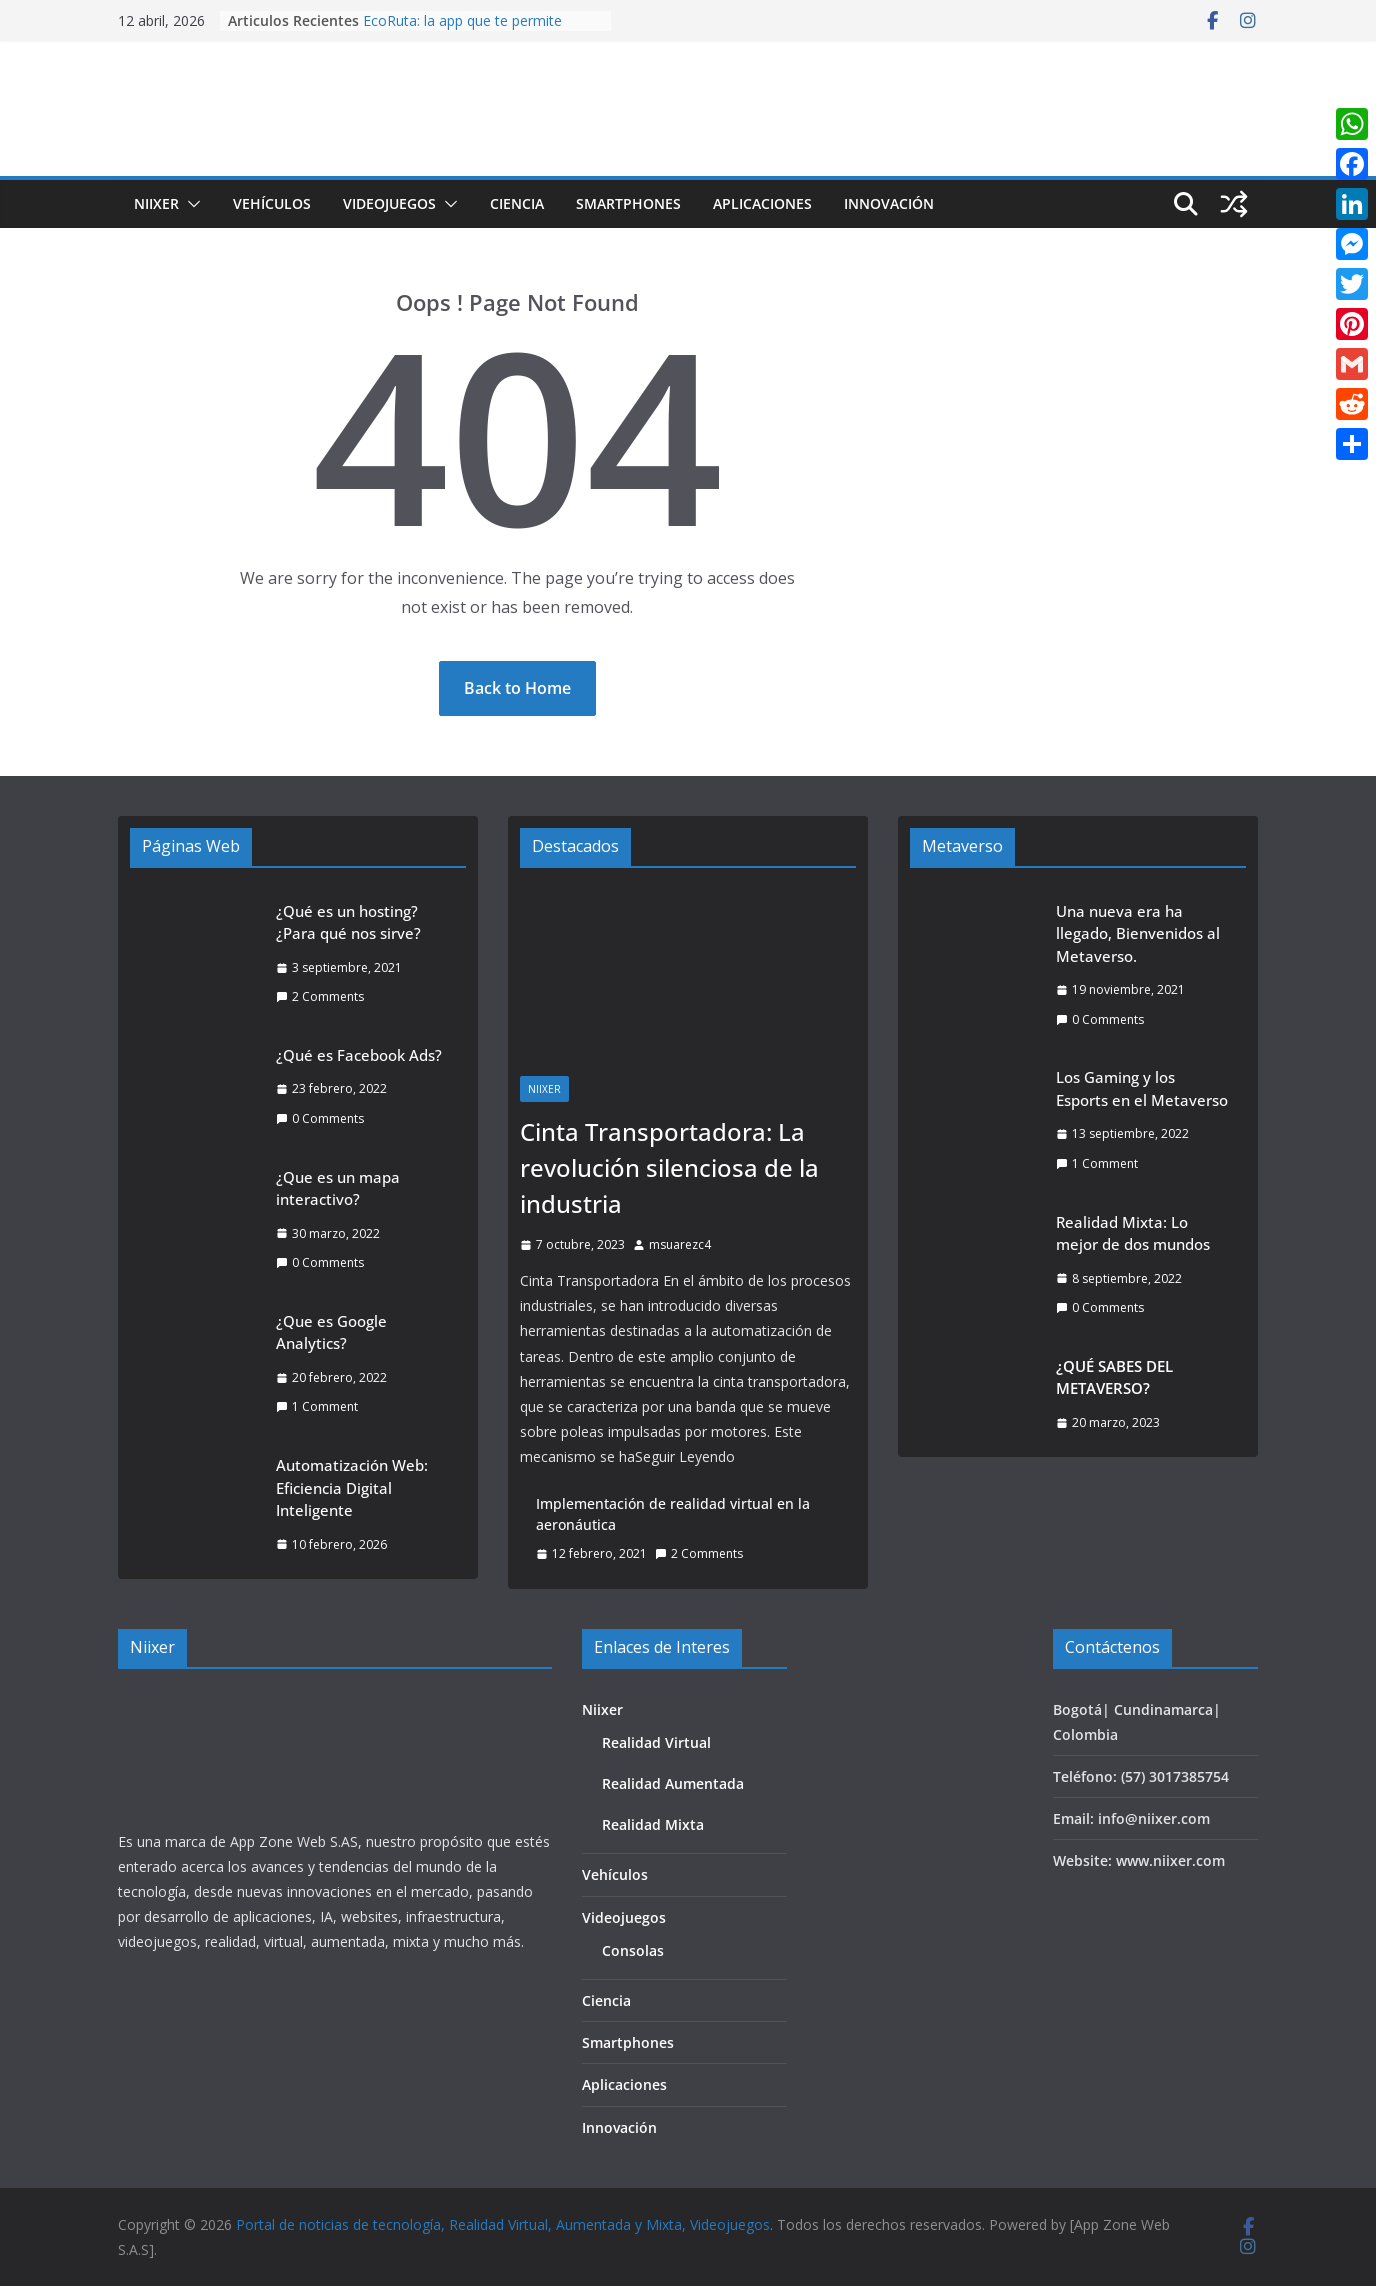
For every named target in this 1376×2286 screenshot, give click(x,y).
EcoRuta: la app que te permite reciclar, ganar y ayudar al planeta (471, 30)
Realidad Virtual (656, 1742)
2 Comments (320, 996)
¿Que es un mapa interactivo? (338, 1188)
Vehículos (272, 203)
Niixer (156, 203)
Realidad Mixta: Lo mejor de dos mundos (1133, 1233)
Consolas (633, 1950)
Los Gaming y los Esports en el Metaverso (1142, 1088)
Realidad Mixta (653, 1824)
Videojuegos (389, 203)
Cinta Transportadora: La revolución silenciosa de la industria (669, 1167)
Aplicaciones (762, 203)
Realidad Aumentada (673, 1783)
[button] (190, 204)
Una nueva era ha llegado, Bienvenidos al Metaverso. (1138, 933)
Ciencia (517, 203)
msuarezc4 (680, 1244)
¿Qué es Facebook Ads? (359, 1055)
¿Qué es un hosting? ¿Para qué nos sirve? (348, 922)
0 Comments (320, 1118)
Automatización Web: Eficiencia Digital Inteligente (352, 1487)
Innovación (889, 203)
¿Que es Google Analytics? (331, 1332)
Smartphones (628, 203)
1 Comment (317, 1406)
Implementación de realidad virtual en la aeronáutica (673, 1514)
